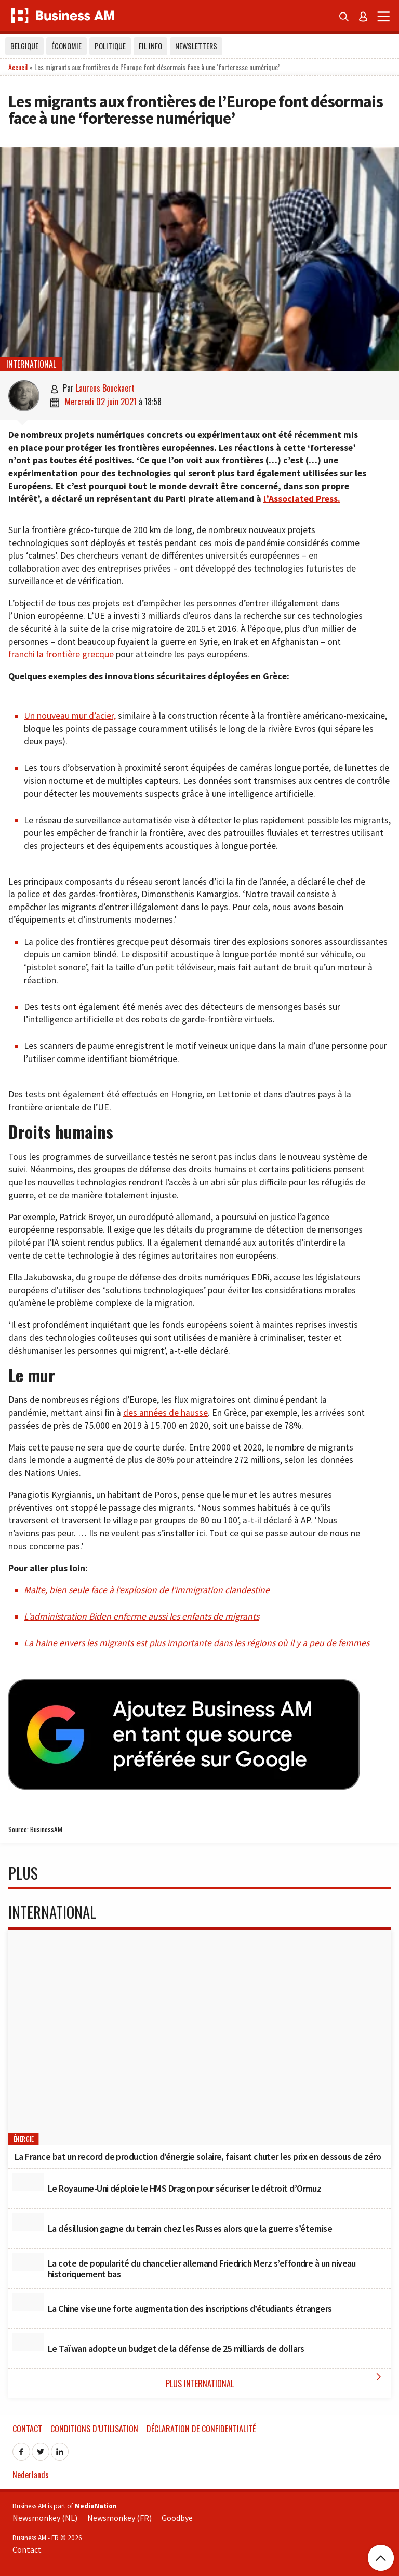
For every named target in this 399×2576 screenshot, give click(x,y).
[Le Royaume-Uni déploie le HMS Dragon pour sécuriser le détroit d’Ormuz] (28, 2182)
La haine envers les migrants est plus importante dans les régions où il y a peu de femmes (196, 1643)
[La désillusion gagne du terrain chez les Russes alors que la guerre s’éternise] (28, 2222)
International (31, 364)
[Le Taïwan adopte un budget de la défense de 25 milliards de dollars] (28, 2342)
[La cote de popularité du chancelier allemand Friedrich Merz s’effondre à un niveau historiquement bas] (28, 2262)
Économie (66, 46)
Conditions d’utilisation (94, 2429)
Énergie (24, 2139)
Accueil (18, 66)
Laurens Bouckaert (105, 388)
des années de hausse (165, 1412)
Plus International (276, 2380)
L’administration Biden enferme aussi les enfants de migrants (141, 1616)
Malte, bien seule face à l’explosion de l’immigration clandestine (147, 1590)
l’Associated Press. (301, 498)
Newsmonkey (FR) (119, 2518)
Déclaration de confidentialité (201, 2429)
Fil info (150, 46)
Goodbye (177, 2518)
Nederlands (30, 2474)
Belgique (24, 46)
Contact (27, 2429)
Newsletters (196, 46)
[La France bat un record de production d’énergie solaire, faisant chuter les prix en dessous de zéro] (199, 2037)
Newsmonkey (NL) (44, 2518)
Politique (110, 46)
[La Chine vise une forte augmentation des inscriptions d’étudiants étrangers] (28, 2302)
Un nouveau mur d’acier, (70, 715)
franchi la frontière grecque (61, 654)
